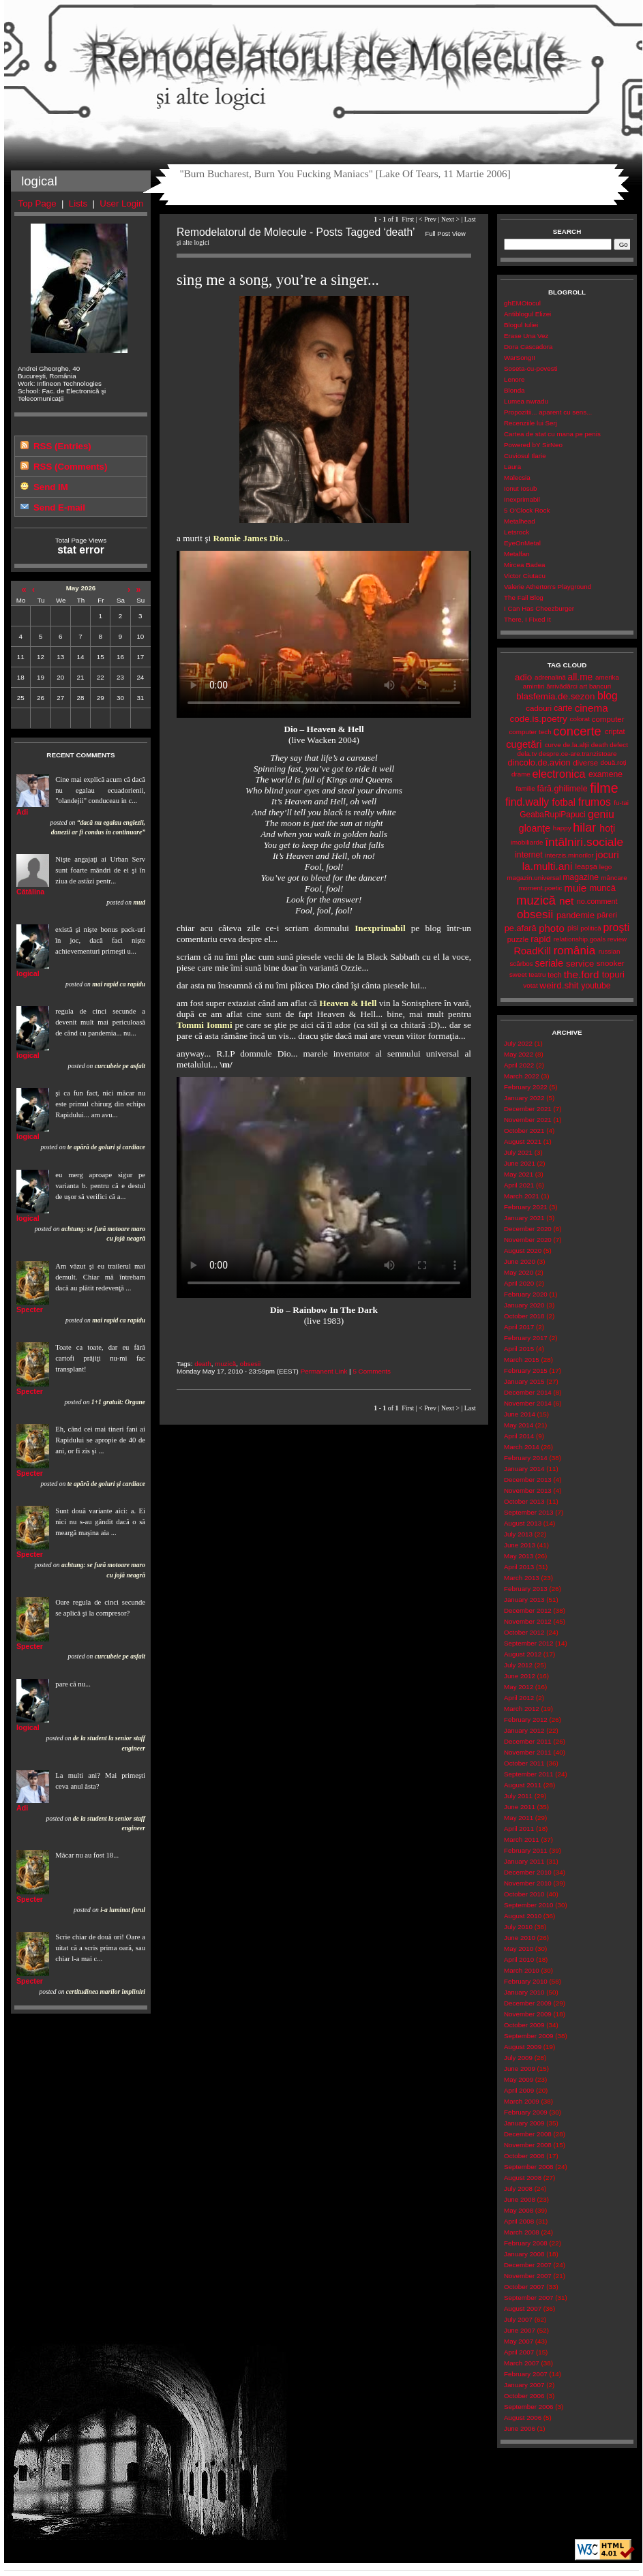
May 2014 (518, 1425)
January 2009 (524, 2123)
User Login (121, 203)
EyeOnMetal (522, 543)
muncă (603, 888)
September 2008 (529, 2166)
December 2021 (528, 1108)
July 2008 (518, 2188)
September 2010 (529, 1905)
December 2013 (528, 1479)
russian (609, 951)
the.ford (581, 974)
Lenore (514, 379)
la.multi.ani (547, 866)
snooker (611, 963)
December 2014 (528, 1392)
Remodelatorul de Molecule (323, 63)
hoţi (607, 828)
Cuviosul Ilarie (525, 455)
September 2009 (529, 2036)
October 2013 (524, 1501)
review (617, 939)
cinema (591, 708)
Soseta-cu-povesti (531, 368)
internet (529, 855)
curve (553, 744)
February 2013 (526, 1588)
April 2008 (519, 2221)
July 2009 (518, 2057)
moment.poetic (540, 888)
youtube (595, 985)
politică (590, 928)
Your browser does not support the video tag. (324, 634)
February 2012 (526, 1719)
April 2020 (519, 1283)
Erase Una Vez (526, 335)
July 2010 (518, 1926)
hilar (584, 827)
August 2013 (522, 1523)
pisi (572, 928)
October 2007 (524, 2286)
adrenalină (550, 677)
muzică (225, 1363)
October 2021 (524, 1130)
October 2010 (524, 1894)
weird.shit (558, 985)
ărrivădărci (562, 686)
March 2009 (521, 2101)
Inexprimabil (522, 499)
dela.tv (527, 753)
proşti (616, 927)
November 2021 (528, 1119)
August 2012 (522, 1654)
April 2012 (519, 1697)
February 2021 (526, 1207)
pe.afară (521, 928)
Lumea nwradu (526, 401)
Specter (29, 1309)
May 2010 (518, 1948)
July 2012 (518, 1665)
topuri (613, 974)
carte (563, 708)
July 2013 (518, 1534)
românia (574, 950)
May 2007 (518, 2341)
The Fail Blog (523, 597)
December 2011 (528, 1741)
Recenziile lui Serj (530, 423)
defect (619, 744)
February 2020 (526, 1294)
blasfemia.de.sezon (555, 696)
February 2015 (526, 1370)
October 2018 (524, 1316)
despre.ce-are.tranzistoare (578, 753)
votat (530, 985)
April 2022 (519, 1065)
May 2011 (518, 1817)
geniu (601, 814)
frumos (594, 802)
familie (525, 788)
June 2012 (519, 1676)
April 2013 (519, 1567)
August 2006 (522, 2417)
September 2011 (529, 1774)
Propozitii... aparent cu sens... (548, 412)
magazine (581, 877)
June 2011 (519, 1806)
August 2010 (522, 1916)
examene (605, 774)
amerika (607, 677)
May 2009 (518, 2079)
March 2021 (521, 1196)
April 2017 (519, 1327)
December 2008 (528, 2134)
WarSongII (519, 357)
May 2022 (518, 1054)
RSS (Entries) (62, 446)
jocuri (607, 854)
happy (562, 828)
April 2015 (519, 1348)
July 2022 (518, 1043)
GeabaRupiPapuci (552, 814)
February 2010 (526, 1981)
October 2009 (524, 2025)
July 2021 (518, 1152)
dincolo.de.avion (538, 762)
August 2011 (522, 1785)
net (566, 901)
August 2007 (522, 2308)
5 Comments (372, 1371)
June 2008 (519, 2199)
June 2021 (519, 1163)
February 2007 (526, 2374)
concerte (577, 731)
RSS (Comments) (70, 466)
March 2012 (521, 1708)
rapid (540, 939)
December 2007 (528, 2265)
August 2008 (522, 2177)
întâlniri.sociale (584, 842)
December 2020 (528, 1228)
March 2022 (521, 1076)
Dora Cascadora (528, 346)
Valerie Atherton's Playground (547, 586)
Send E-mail (59, 507)
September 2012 (529, 1643)
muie (575, 888)
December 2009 (528, 2003)
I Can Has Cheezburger (539, 608)
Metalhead (519, 521)
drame (520, 774)
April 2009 (519, 2090)
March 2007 (521, 2363)
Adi (22, 812)
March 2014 (521, 1447)
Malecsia (517, 477)
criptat (615, 731)
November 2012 (528, 1621)
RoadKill (532, 950)
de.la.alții (576, 744)
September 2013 (529, 1512)
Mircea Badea (524, 565)
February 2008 (526, 2243)
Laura (512, 466)
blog (607, 695)
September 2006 (529, 2406)
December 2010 (528, 1872)
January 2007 (524, 2385)
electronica (559, 774)
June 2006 (519, 2428)
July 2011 (518, 1796)
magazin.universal (533, 877)
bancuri (600, 686)
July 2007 (518, 2319)
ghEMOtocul (522, 303)
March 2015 (521, 1359)
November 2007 (528, 2275)
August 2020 (522, 1250)
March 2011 (521, 1839)
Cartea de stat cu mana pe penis (552, 434)
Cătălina (30, 892)
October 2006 (524, 2395)
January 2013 (524, 1599)
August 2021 (522, 1141)
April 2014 (519, 1436)
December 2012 (528, 1610)
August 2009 (522, 2046)
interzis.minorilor (569, 855)
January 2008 (524, 2254)
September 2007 (529, 2297)
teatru (536, 974)
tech (555, 975)
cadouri (539, 708)
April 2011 (519, 1828)
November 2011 (528, 1752)
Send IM (50, 487)
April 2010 (519, 1959)
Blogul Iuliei (521, 325)
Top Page (37, 203)
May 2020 (518, 1272)
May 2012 (518, 1687)
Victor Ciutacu (524, 575)
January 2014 (524, 1468)
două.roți (613, 762)
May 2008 (518, 2210)
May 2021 (518, 1174)
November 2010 (528, 1883)
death (202, 1363)
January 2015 (524, 1381)
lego (605, 866)
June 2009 (519, 2068)
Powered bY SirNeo (533, 445)
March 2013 (521, 1577)
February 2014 (526, 1457)
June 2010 (519, 1937)
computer (608, 719)
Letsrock (516, 532)
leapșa (586, 866)
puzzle (517, 939)
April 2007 (519, 2352)
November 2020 (528, 1239)
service (580, 963)
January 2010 (524, 1992)
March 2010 (521, 1970)
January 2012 (524, 1730)
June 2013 (519, 1545)
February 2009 (526, 2112)
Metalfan (517, 554)
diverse (585, 763)
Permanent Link (324, 1371)
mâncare (614, 877)
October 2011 (524, 1763)
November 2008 (528, 2145)
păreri (607, 915)
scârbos (521, 963)
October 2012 (524, 1632)
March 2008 (521, 2232)
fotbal (563, 802)
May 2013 (518, 1556)
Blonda (514, 390)
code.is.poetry (538, 719)
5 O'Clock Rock (527, 510)
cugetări (523, 744)
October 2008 (524, 2156)
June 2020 (519, 1261)
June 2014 (519, 1414)
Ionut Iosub (520, 488)
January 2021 (524, 1218)
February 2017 (526, 1338)
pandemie (575, 915)
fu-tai (621, 802)
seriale (549, 963)
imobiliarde (527, 842)
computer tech (530, 732)
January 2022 (524, 1098)
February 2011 (526, 1850)
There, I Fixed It (527, 619)
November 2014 (528, 1403)
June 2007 (519, 2330)
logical (28, 973)
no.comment (597, 901)
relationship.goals (579, 939)
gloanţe (534, 828)
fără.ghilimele (562, 788)
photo (552, 928)
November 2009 (528, 2014)
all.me (580, 677)
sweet (518, 974)
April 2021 (519, 1185)
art (583, 686)
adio (523, 677)
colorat (580, 719)
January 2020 (524, 1305)
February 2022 (526, 1087)
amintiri (534, 686)
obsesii (250, 1363)
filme (604, 788)
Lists (78, 203)
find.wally (527, 802)
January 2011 (524, 1861)
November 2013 (528, 1490)
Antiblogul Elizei (527, 314)
